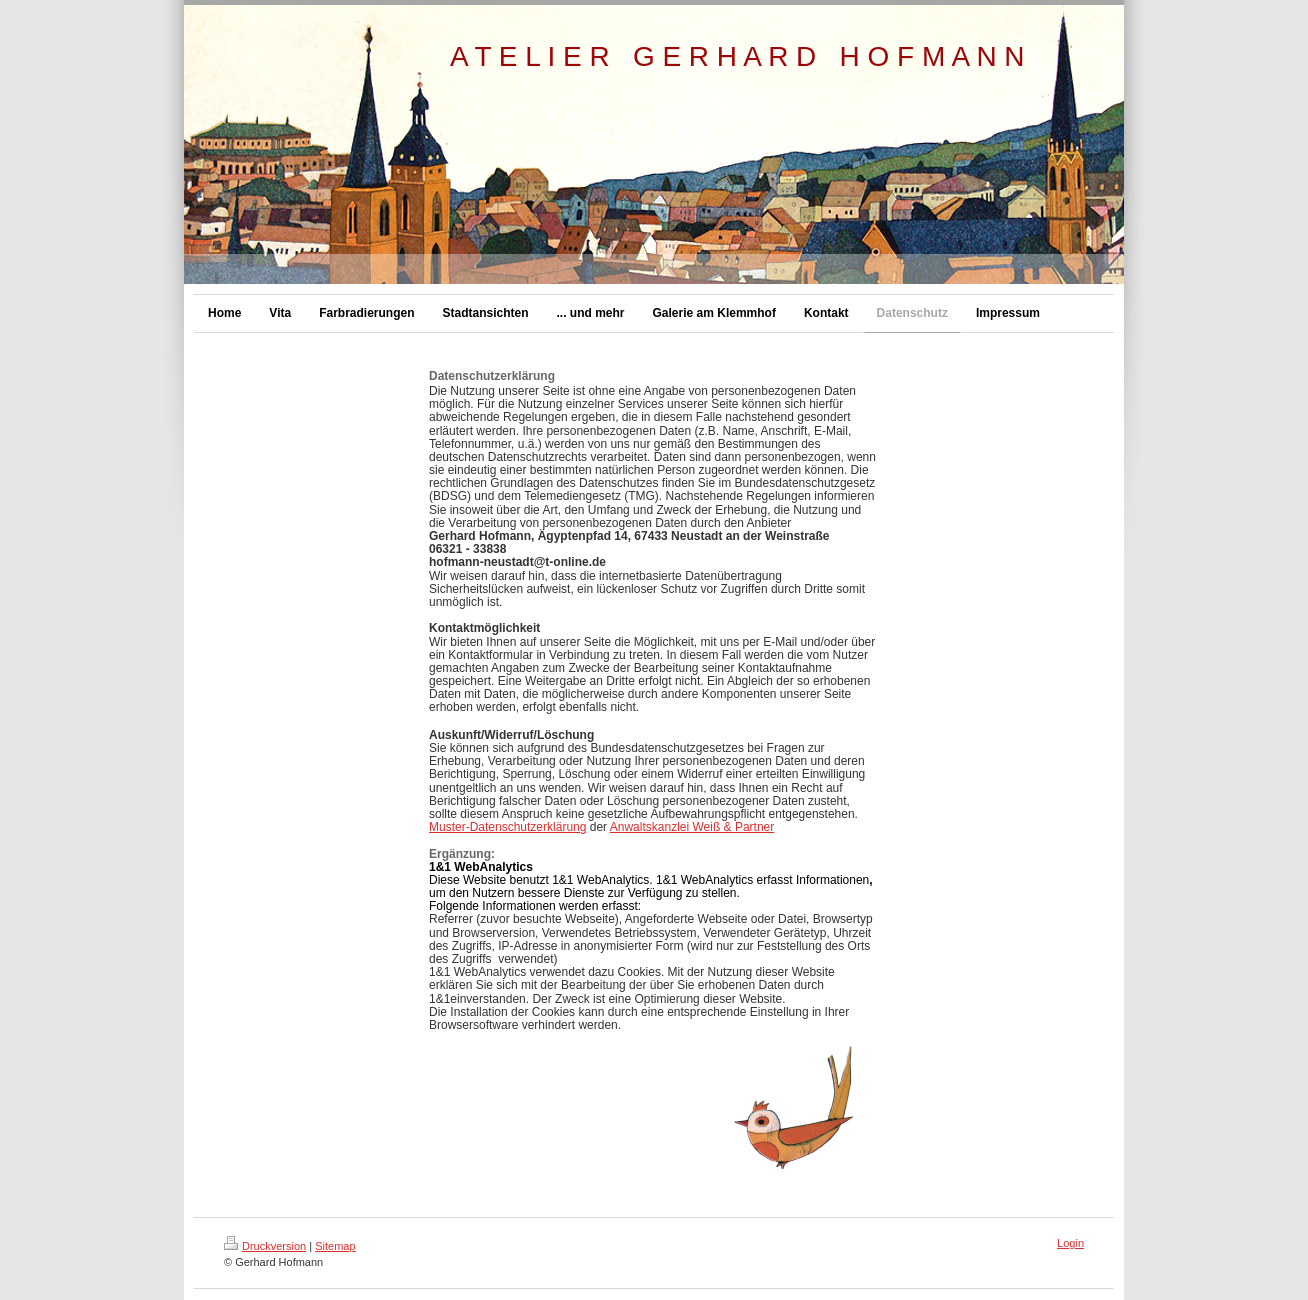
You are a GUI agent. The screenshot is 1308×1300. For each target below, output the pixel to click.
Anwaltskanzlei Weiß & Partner (692, 827)
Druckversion (265, 1246)
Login (1070, 1243)
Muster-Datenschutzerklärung (507, 827)
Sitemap (335, 1246)
